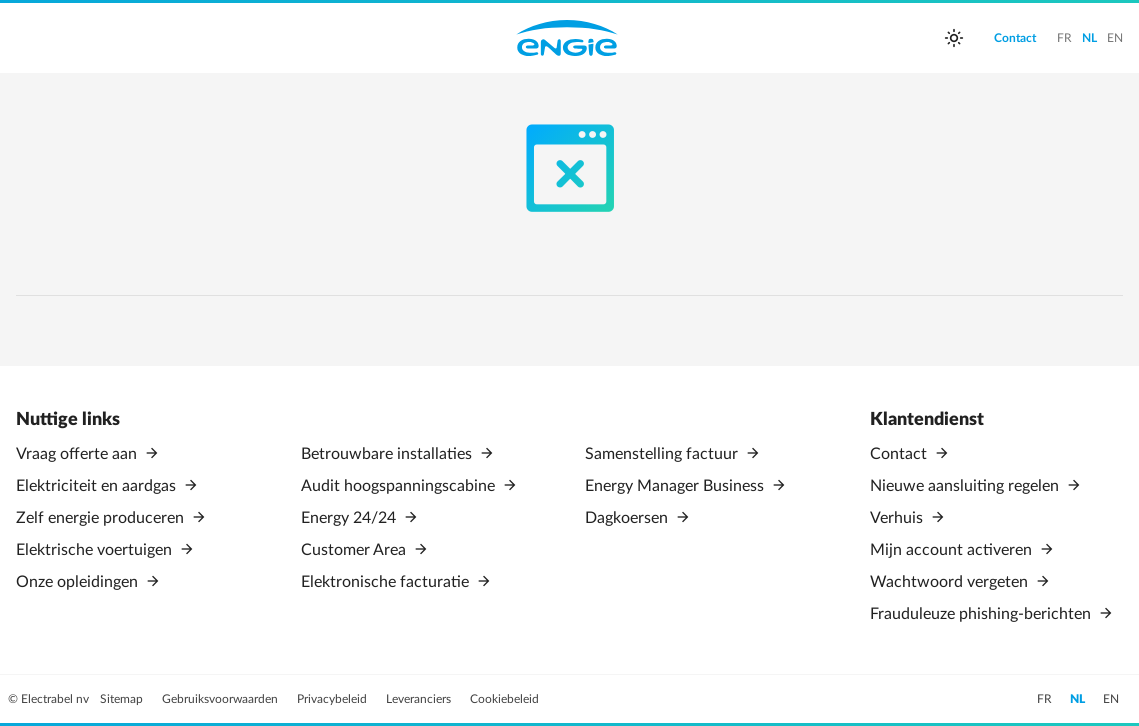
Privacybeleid (333, 699)
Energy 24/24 (350, 518)
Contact (900, 454)
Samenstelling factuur (663, 454)
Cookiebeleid (504, 699)
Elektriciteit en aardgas (98, 486)
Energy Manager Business (676, 486)
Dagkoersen (628, 518)
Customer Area (355, 550)
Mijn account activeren (953, 550)
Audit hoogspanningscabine (400, 486)
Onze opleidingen (79, 582)
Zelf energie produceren (102, 518)
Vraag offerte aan (78, 454)
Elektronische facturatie (387, 582)
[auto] (954, 38)
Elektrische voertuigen (96, 550)
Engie (567, 38)
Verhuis (898, 518)
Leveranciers (420, 699)
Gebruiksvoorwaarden (221, 699)
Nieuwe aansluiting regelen (966, 486)
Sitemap (123, 699)
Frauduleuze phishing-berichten (982, 614)
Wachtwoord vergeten (951, 582)
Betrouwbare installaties (388, 454)
